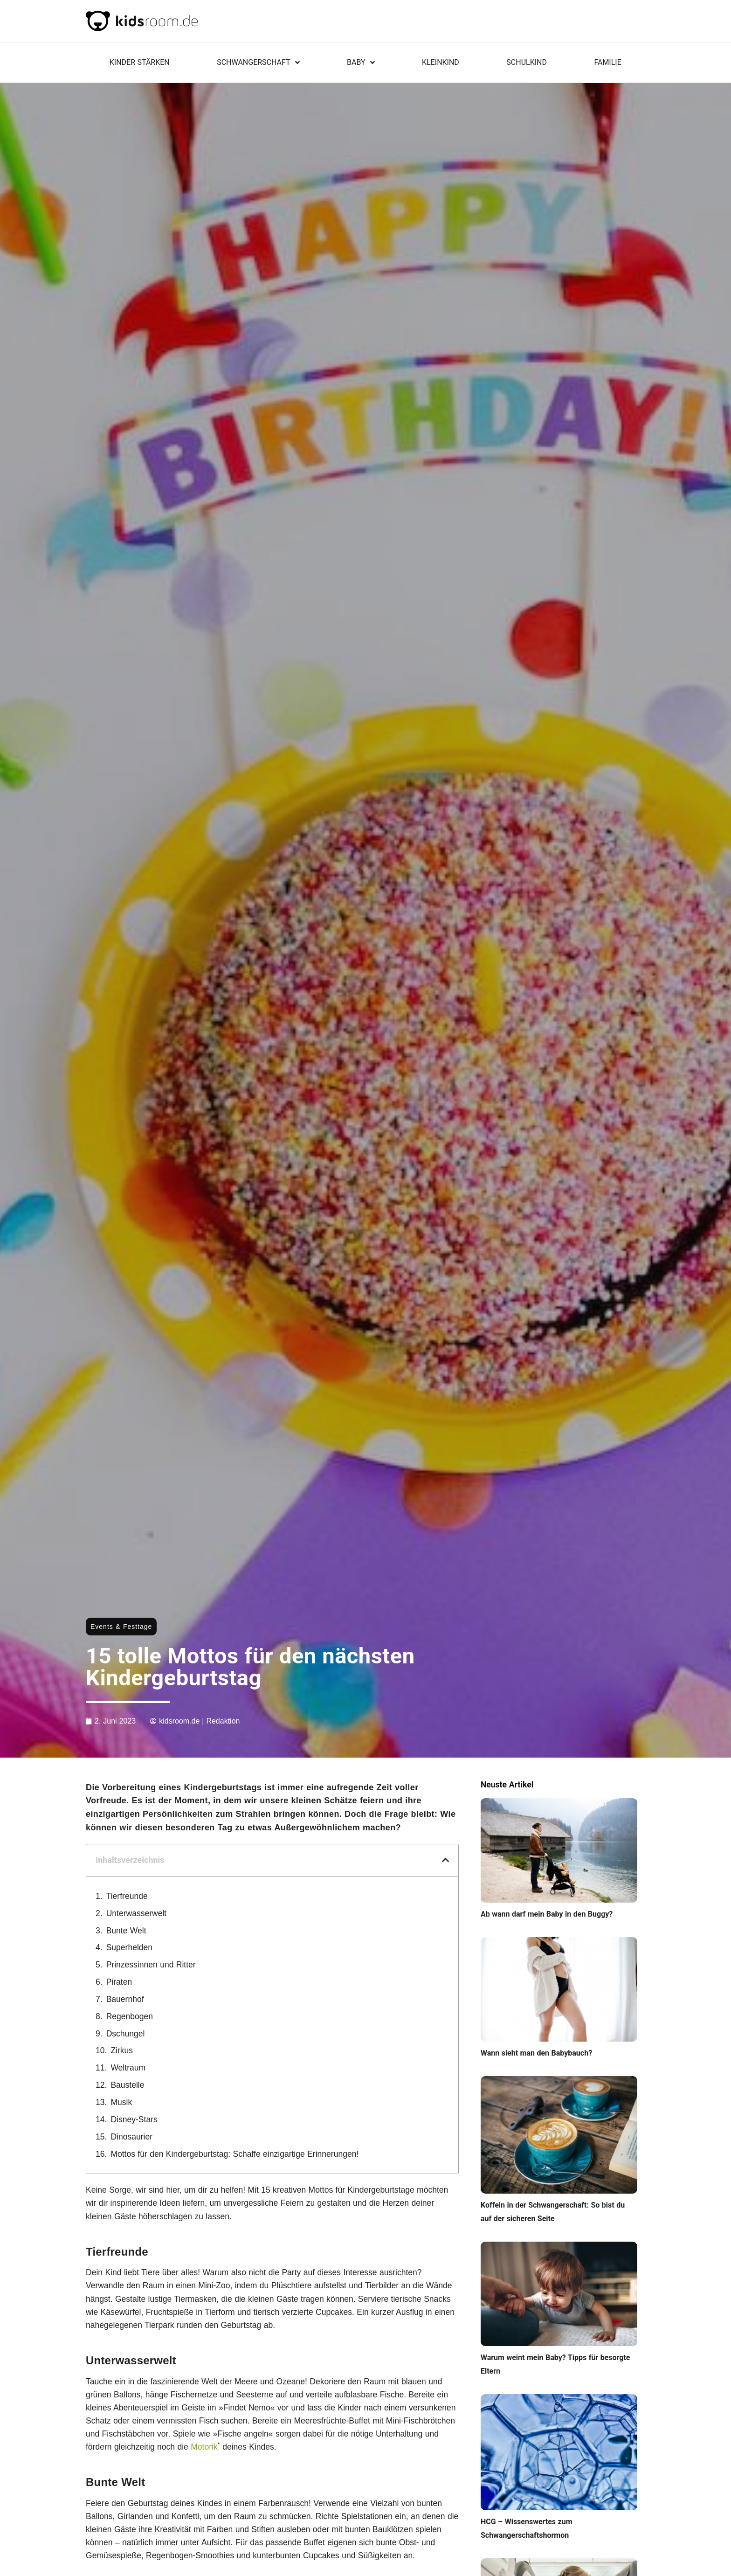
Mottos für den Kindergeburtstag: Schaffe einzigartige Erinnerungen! (234, 2154)
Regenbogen (129, 2016)
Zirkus (121, 2050)
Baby (361, 62)
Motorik (204, 2446)
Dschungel (125, 2033)
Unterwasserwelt (136, 1913)
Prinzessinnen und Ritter (151, 1964)
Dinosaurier (131, 2136)
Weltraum (127, 2067)
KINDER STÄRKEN (140, 62)
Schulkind (526, 62)
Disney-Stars (133, 2119)
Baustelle (127, 2085)
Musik (121, 2102)
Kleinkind (440, 62)
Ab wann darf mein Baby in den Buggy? (547, 1914)
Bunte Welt (126, 1930)
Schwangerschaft (258, 62)
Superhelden (129, 1947)
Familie (607, 62)
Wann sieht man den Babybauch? (536, 2053)
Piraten (119, 1982)
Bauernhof (125, 1999)
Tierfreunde (127, 1896)
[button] (445, 1860)
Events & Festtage (121, 1626)
